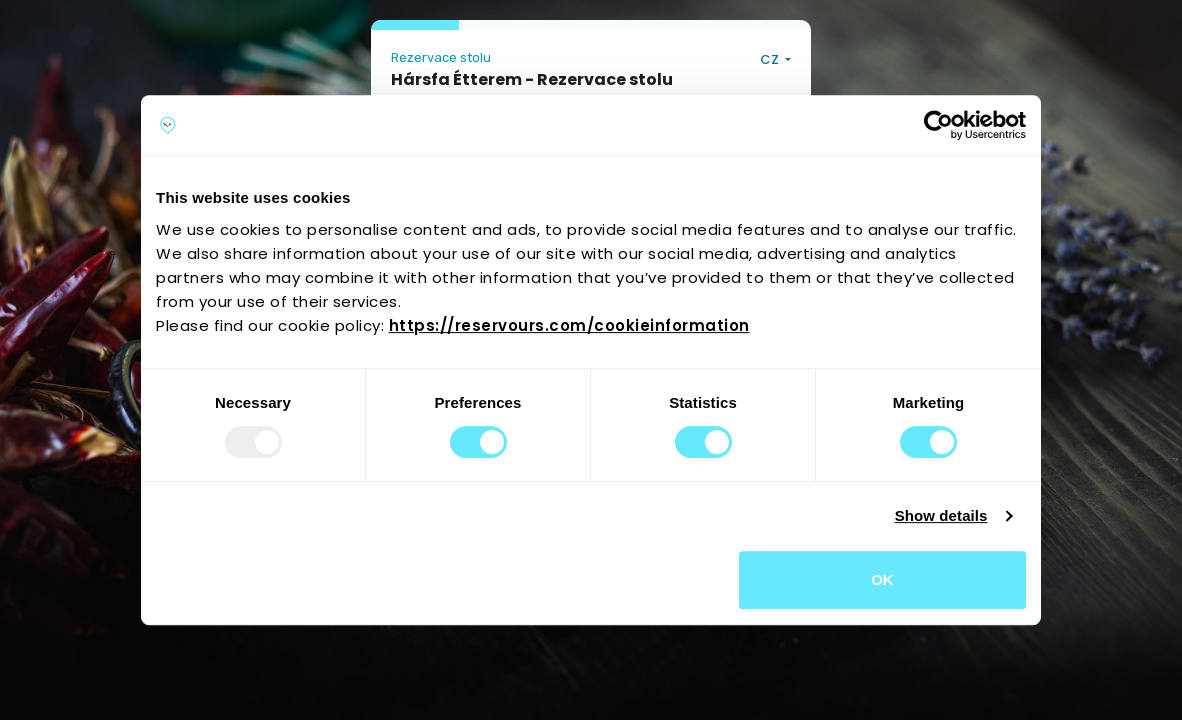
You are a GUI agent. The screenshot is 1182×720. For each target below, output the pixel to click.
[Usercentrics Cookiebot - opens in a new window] (938, 125)
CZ (771, 59)
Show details (941, 515)
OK (882, 579)
